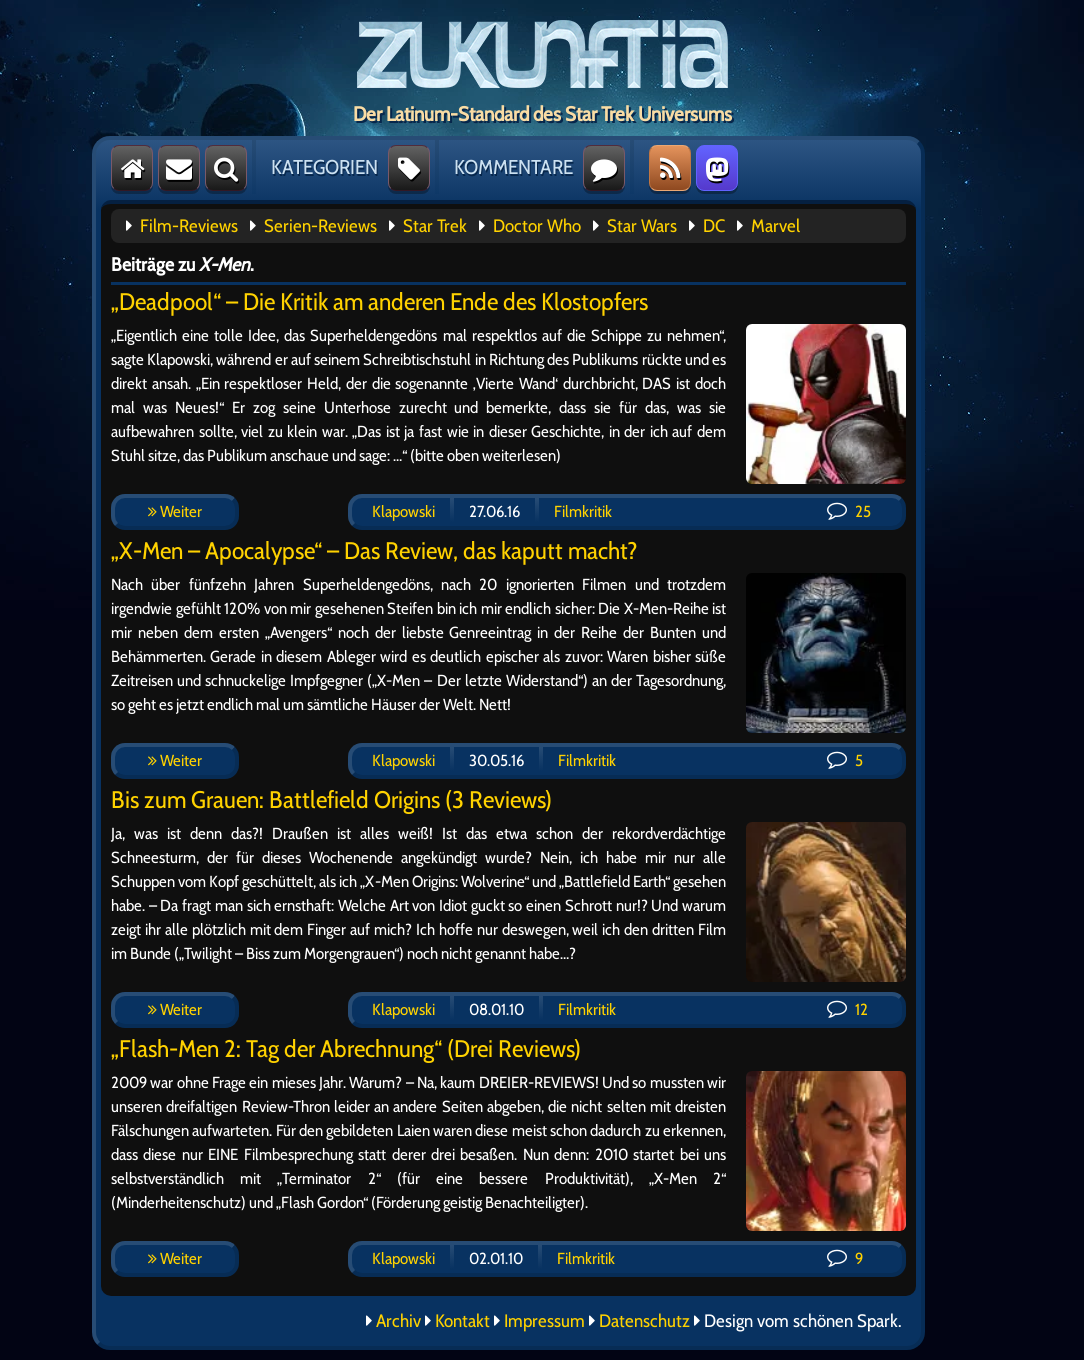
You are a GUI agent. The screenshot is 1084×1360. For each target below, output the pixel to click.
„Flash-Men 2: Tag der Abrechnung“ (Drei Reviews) (346, 1048)
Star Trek (435, 226)
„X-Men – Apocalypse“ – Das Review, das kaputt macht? (374, 550)
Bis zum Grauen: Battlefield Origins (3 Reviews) (331, 799)
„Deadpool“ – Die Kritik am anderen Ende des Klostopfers (379, 301)
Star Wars (642, 226)
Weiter (175, 511)
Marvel (775, 226)
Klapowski (403, 511)
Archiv (398, 1321)
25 (849, 511)
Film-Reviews (189, 226)
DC (714, 226)
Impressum (544, 1321)
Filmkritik (583, 511)
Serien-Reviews (320, 226)
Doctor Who (537, 226)
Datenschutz (644, 1321)
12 (847, 1009)
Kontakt (462, 1321)
